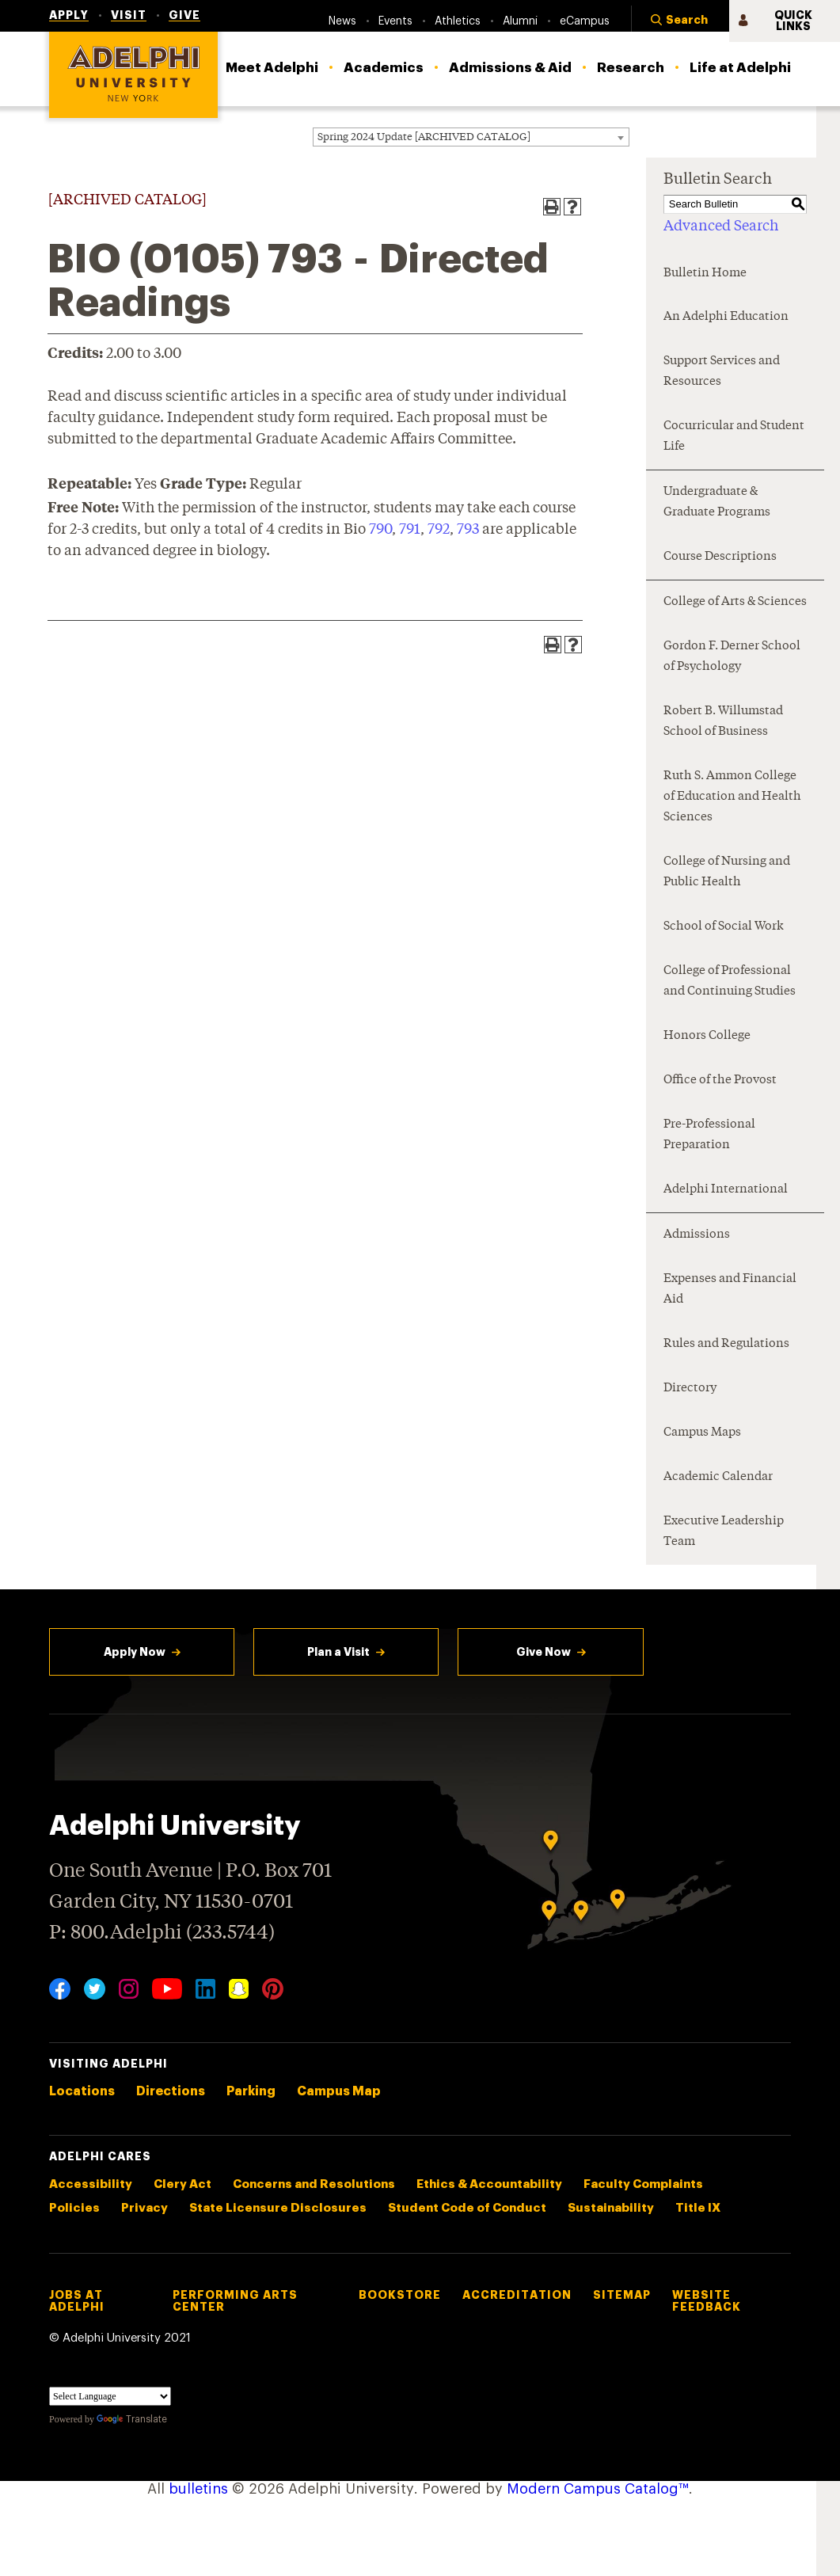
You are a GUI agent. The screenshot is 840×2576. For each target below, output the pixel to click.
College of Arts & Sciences (735, 602)
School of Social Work (723, 927)
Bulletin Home (705, 274)
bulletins (198, 2489)
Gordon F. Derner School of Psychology (731, 657)
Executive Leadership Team (723, 1532)
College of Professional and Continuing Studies (729, 981)
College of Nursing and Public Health (726, 872)
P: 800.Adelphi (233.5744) (162, 1931)
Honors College (707, 1036)
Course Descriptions (720, 557)
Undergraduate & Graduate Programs (716, 502)
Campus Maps (702, 1433)
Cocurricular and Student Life (733, 436)
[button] (680, 21)
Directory (689, 1389)
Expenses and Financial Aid (729, 1289)
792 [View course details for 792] (439, 530)
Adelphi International (725, 1190)
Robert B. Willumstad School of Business (723, 722)
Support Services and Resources (721, 372)
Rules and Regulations (726, 1344)
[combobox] (471, 136)
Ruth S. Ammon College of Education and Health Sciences (732, 797)
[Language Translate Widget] (110, 2396)
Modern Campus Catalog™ (598, 2489)
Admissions (696, 1235)
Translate (132, 2419)
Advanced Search (720, 226)
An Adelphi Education (726, 317)
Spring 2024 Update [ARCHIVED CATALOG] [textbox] (423, 137)
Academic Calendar (718, 1477)
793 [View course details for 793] (468, 530)
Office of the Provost (720, 1080)
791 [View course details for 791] (409, 530)
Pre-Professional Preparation (709, 1135)
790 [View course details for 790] (380, 530)
